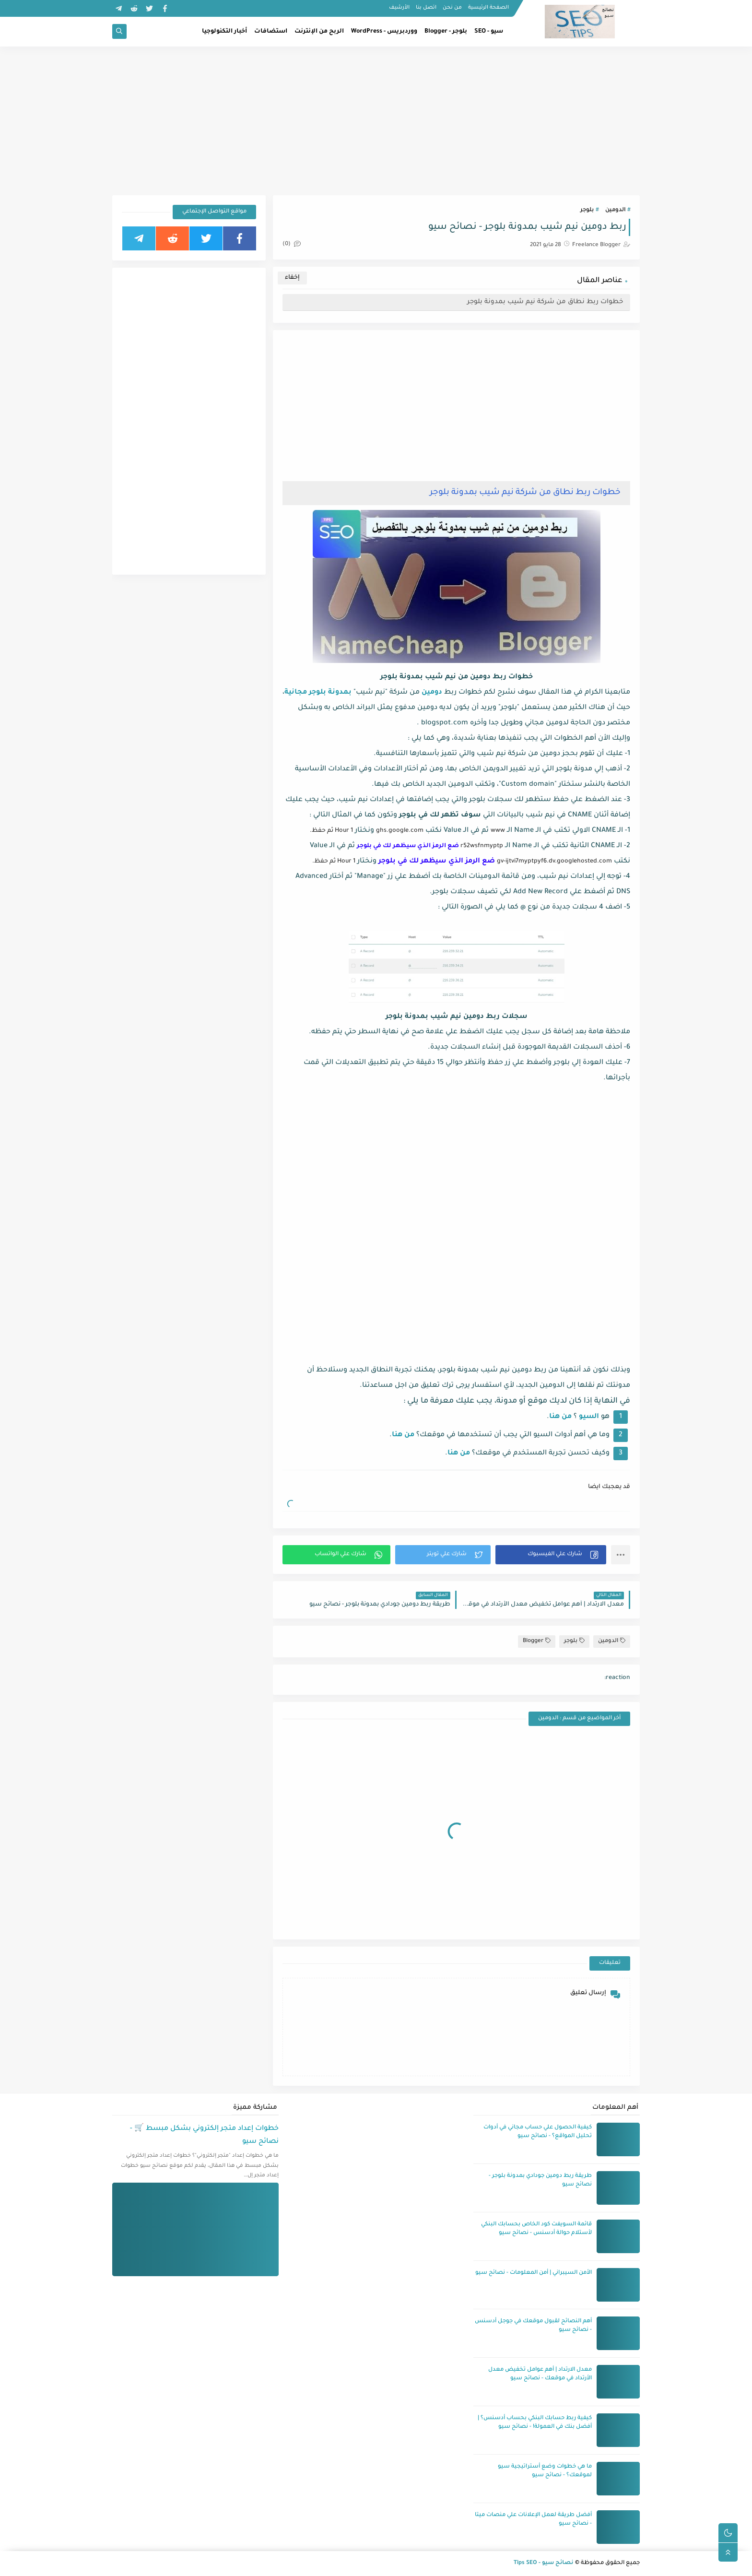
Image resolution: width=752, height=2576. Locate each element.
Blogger (537, 1641)
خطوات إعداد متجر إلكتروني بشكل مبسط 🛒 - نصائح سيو (204, 2135)
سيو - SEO (488, 31)
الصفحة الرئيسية (488, 8)
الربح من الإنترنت (319, 31)
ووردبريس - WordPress (384, 31)
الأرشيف (399, 8)
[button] (550, 1554)
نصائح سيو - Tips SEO (544, 2563)
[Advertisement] (376, 121)
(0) (291, 244)
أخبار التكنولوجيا (224, 31)
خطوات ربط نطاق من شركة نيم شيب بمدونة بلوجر (545, 302)
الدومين (615, 210)
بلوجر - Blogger (445, 31)
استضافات (270, 31)
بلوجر (587, 210)
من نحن (452, 8)
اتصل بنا (426, 8)
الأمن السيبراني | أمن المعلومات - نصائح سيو (533, 2273)
